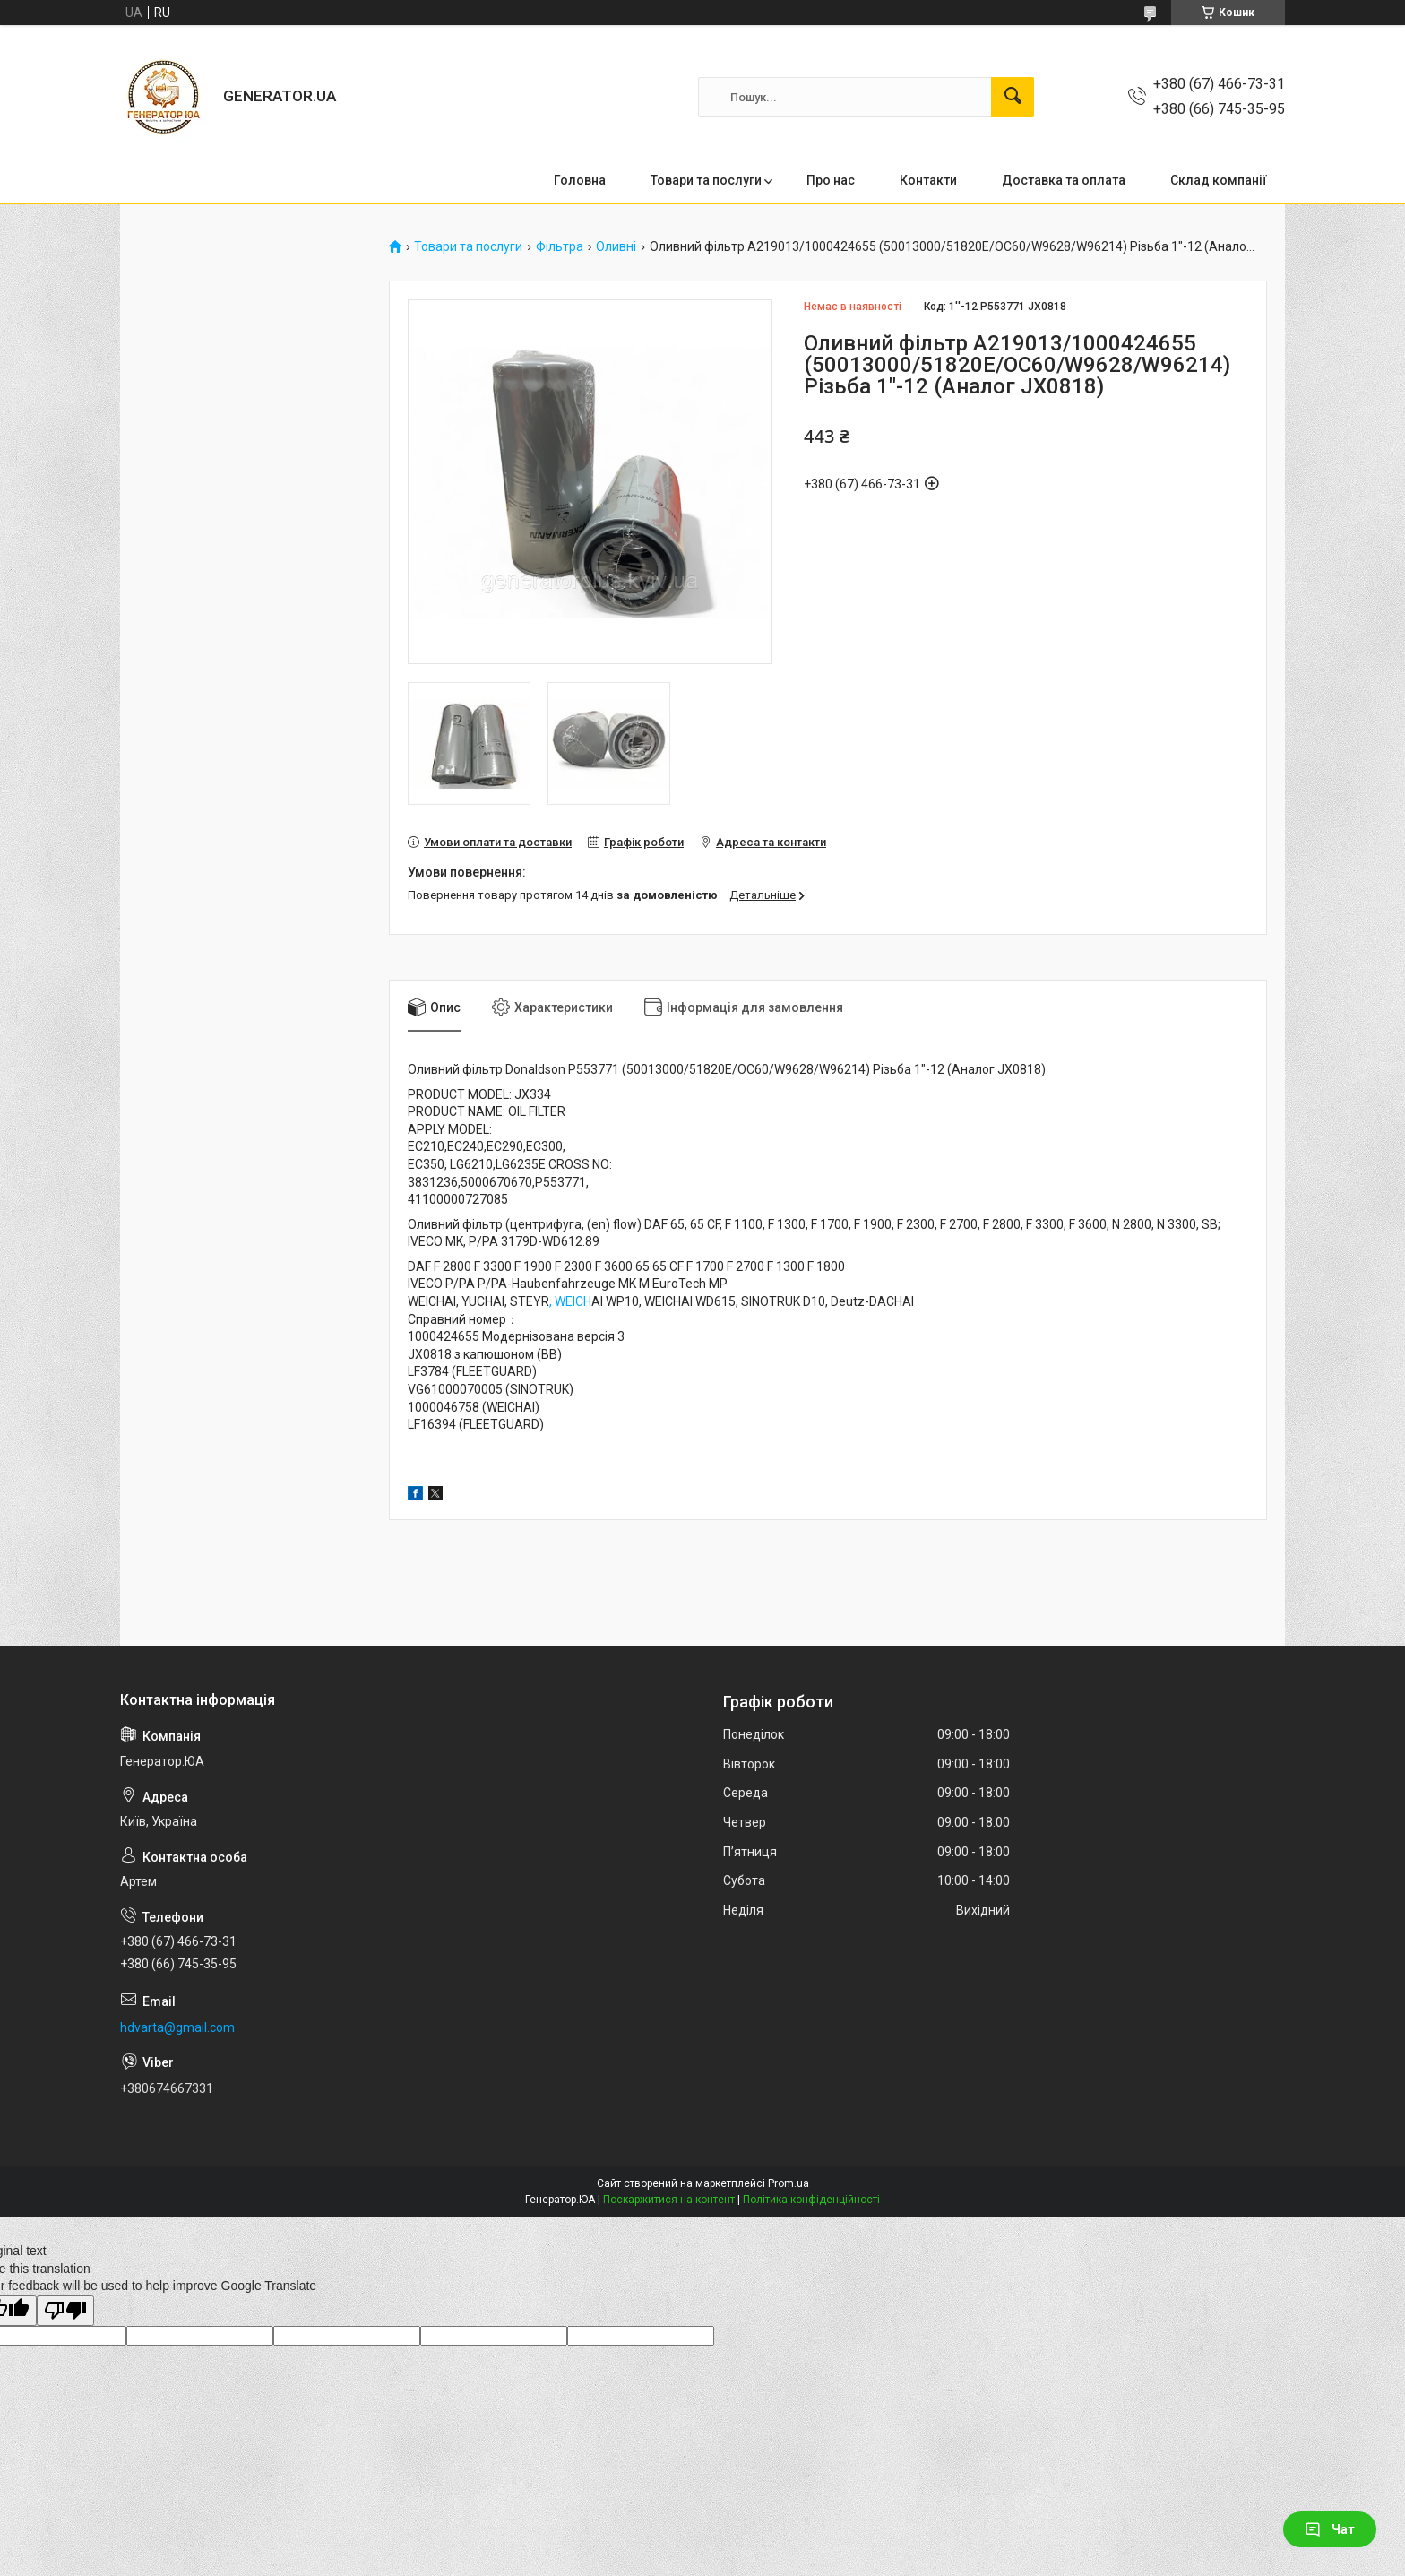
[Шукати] (1012, 97)
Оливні (616, 247)
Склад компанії (1218, 180)
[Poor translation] (65, 2311)
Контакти (928, 180)
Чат (1330, 2529)
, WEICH (570, 1301)
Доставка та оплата (1063, 180)
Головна (580, 180)
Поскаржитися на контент (669, 2199)
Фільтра (559, 247)
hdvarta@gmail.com (177, 2027)
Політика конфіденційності (811, 2199)
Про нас (830, 180)
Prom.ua (788, 2183)
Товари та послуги (706, 180)
